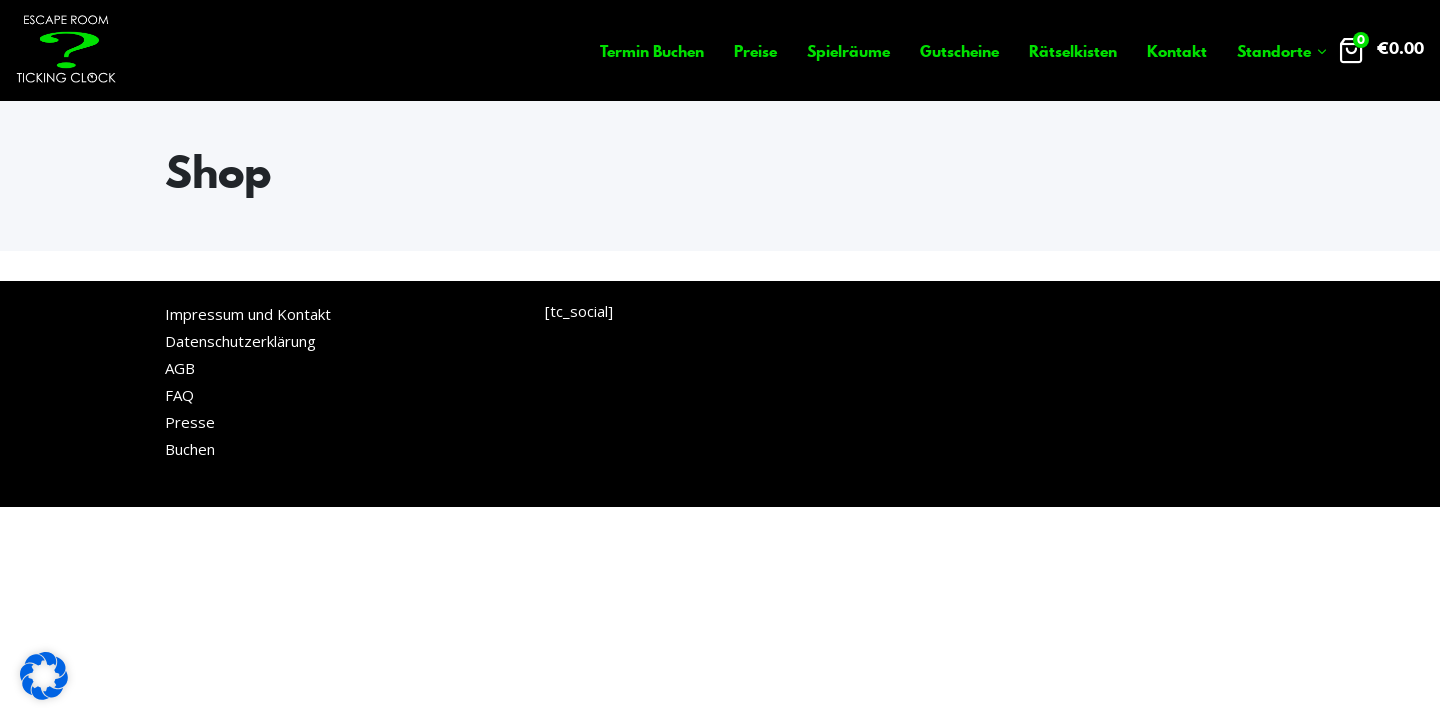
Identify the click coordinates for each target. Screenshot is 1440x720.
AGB (180, 368)
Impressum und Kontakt (248, 314)
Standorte (1274, 51)
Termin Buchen (652, 51)
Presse (190, 422)
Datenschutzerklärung (240, 341)
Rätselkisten (1073, 51)
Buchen (190, 449)
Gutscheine (959, 51)
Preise (755, 51)
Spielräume (848, 51)
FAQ (179, 395)
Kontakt (1177, 51)
